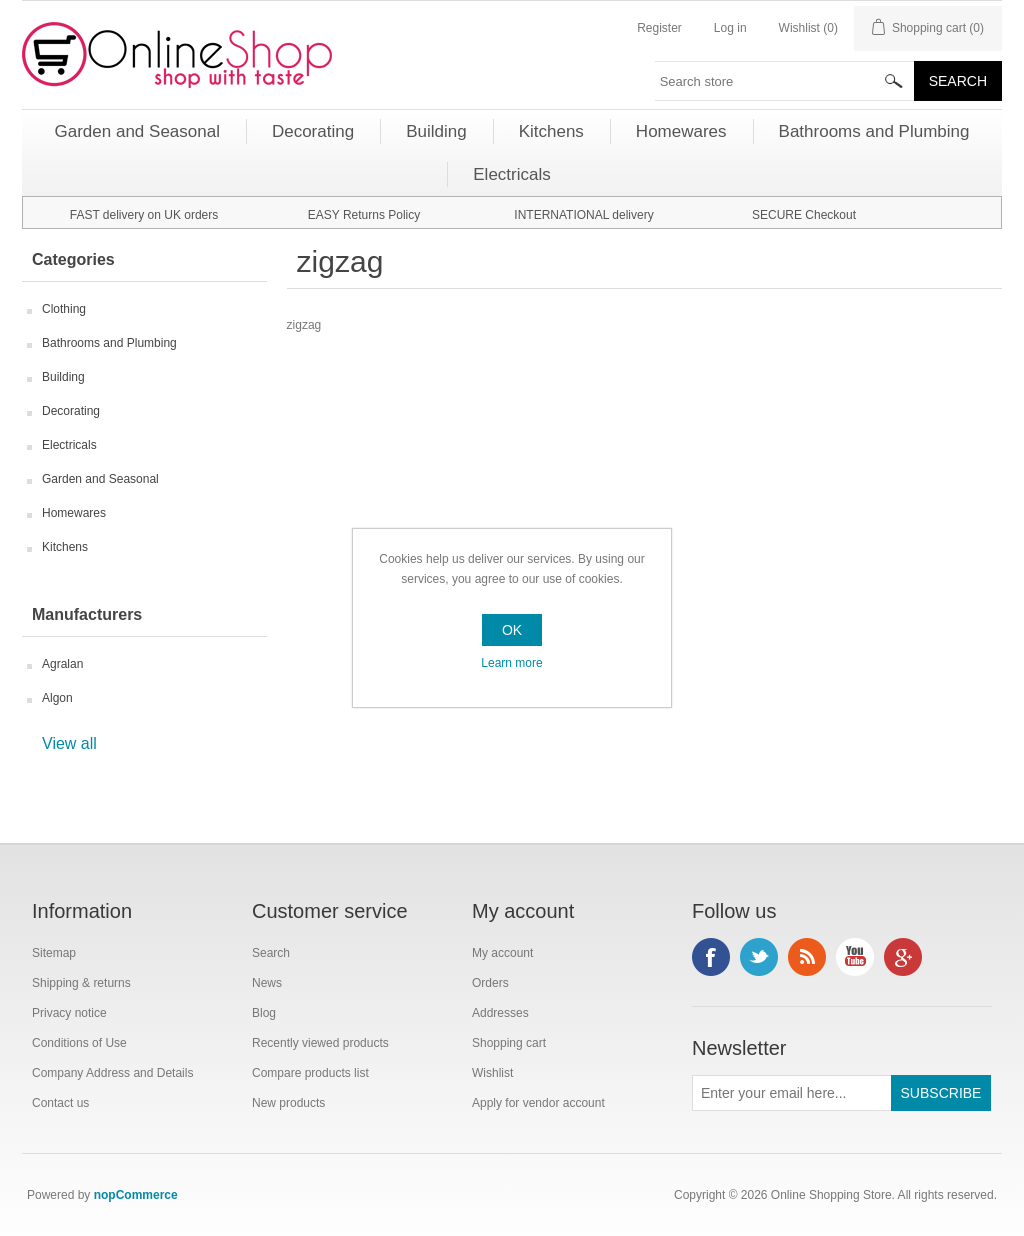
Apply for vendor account (538, 1103)
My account (502, 953)
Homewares (74, 513)
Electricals (69, 445)
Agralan (62, 664)
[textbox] (785, 81)
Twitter (759, 957)
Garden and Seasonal (100, 479)
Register (659, 28)
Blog (264, 1013)
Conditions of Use (79, 1043)
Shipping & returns (81, 983)
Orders (490, 983)
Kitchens (65, 547)
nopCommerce (136, 1195)
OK (512, 630)
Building (63, 377)
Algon (57, 698)
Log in (730, 28)
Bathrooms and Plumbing (109, 343)
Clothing (64, 309)
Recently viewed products (320, 1043)
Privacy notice (69, 1013)
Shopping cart (509, 1043)
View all (69, 743)
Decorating (71, 411)
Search (271, 953)
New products (288, 1103)
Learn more (511, 663)
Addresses (500, 1013)
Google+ (903, 957)
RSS (807, 957)
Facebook (711, 957)
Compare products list (310, 1073)
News (267, 983)
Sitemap (54, 953)
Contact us (60, 1103)
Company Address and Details (112, 1073)
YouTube (855, 957)
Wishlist (492, 1073)
